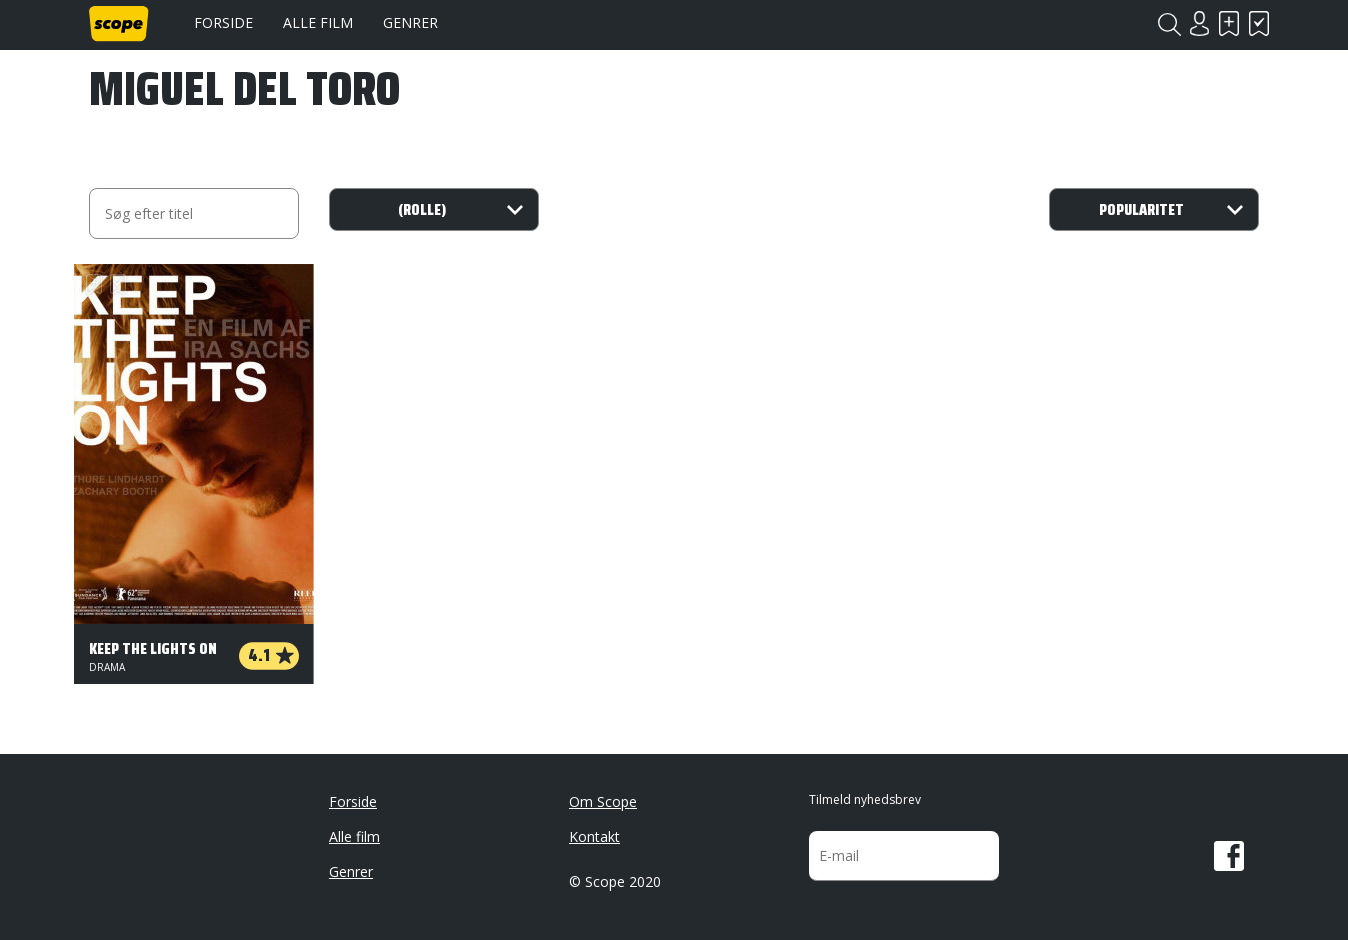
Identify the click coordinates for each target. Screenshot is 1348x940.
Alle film (318, 22)
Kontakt (594, 836)
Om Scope (603, 801)
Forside (223, 22)
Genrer (410, 22)
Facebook (1229, 856)
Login (1199, 23)
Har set (1259, 23)
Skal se (1229, 23)
